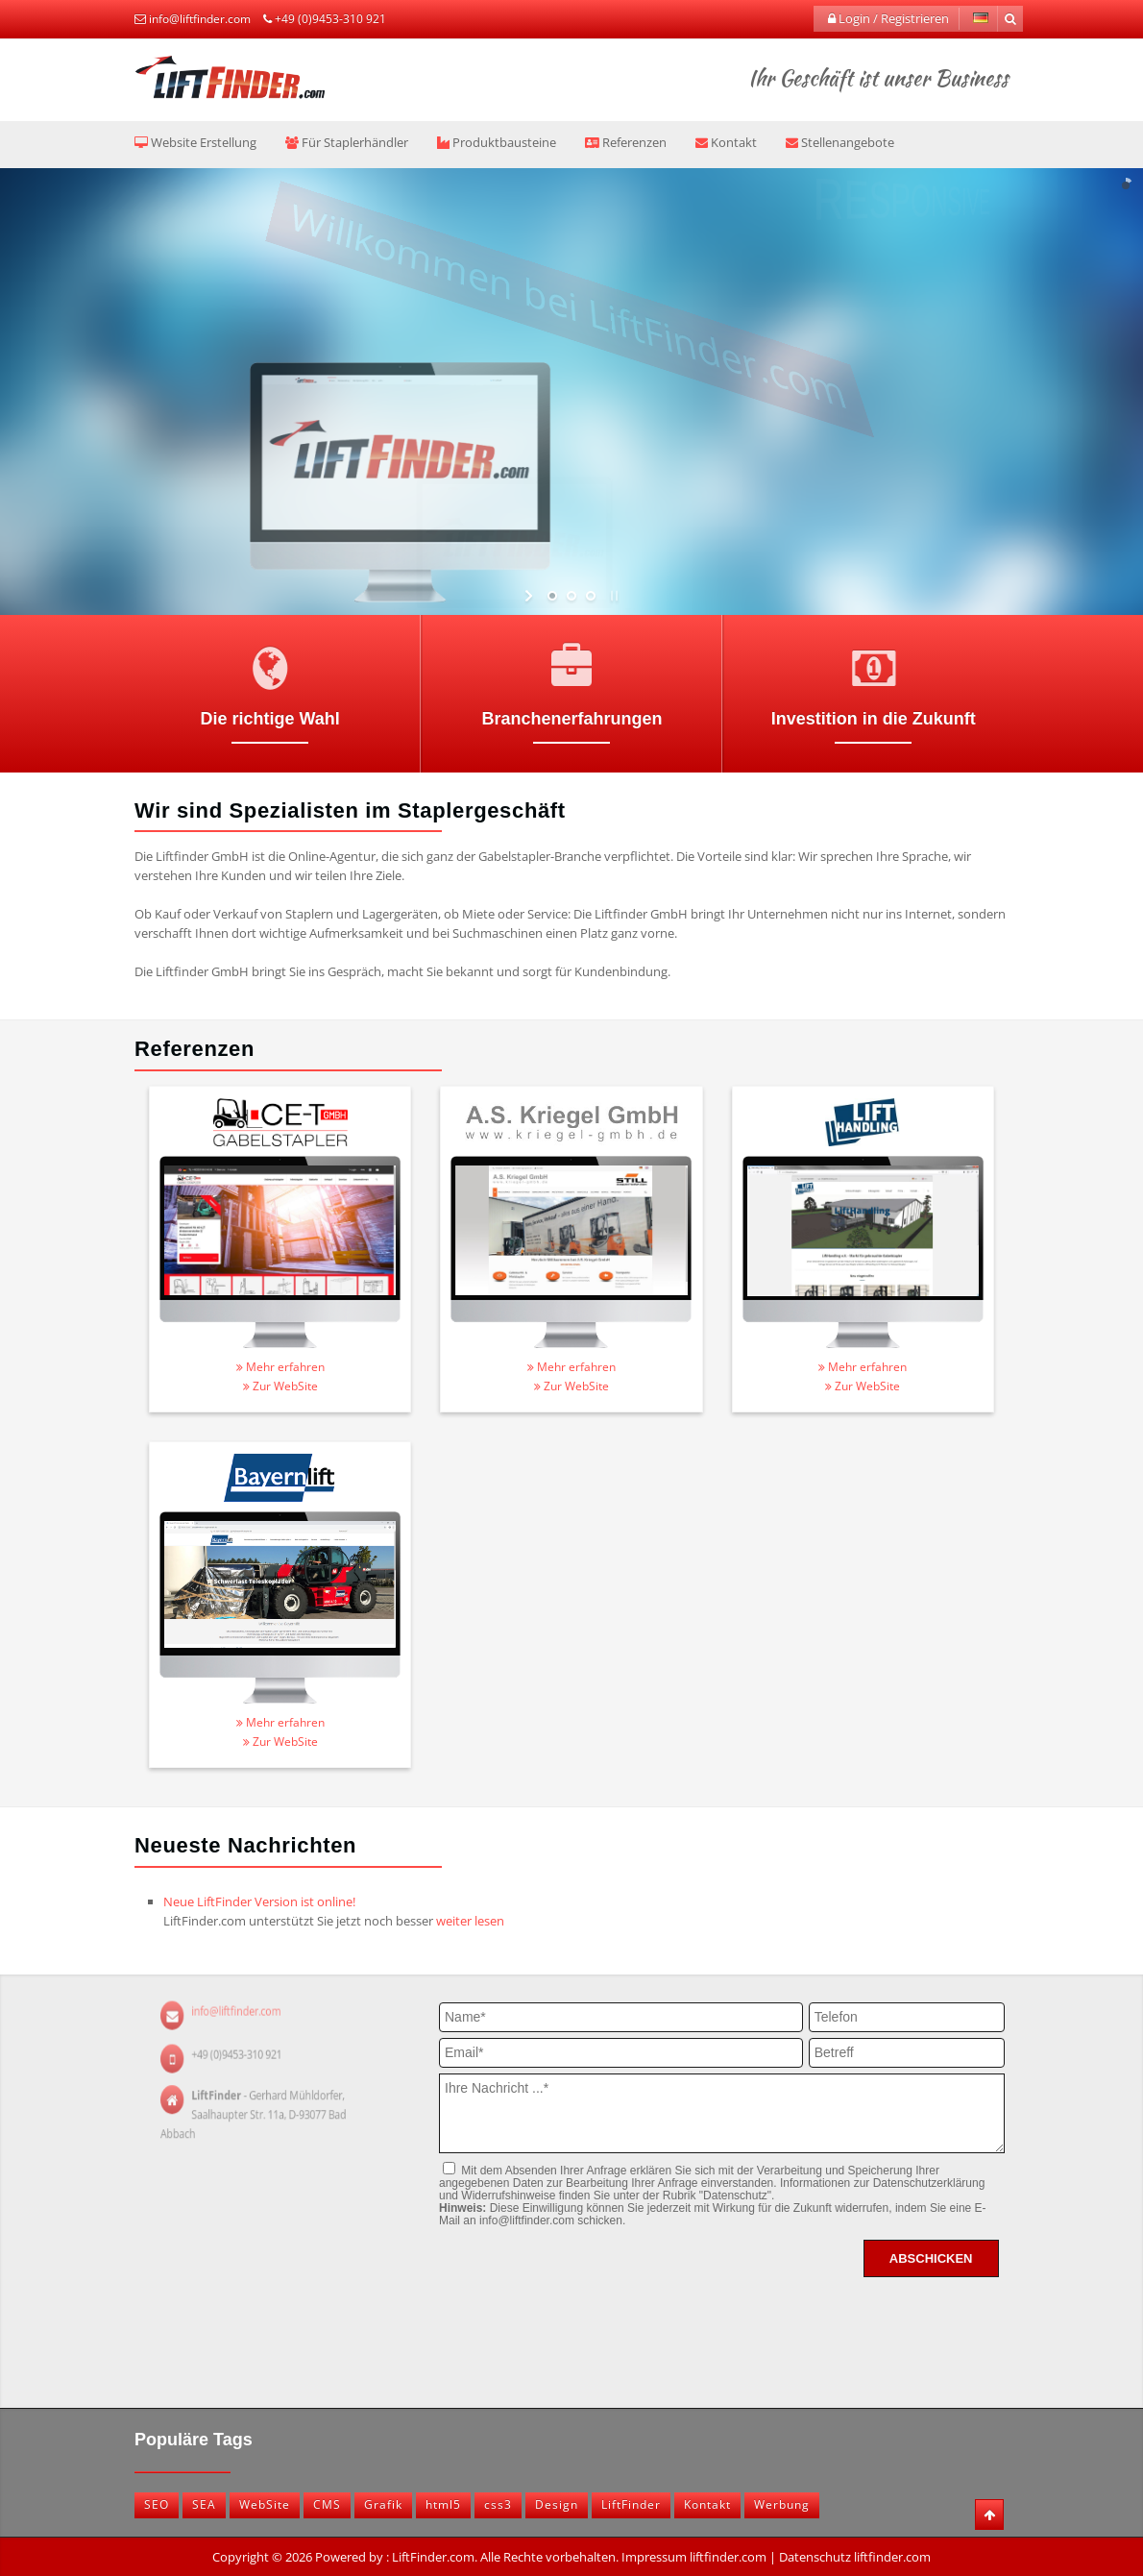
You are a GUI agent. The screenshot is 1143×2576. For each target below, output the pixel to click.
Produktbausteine (496, 142)
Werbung (782, 2504)
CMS (327, 2504)
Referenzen (626, 142)
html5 (443, 2504)
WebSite (264, 2504)
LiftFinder (631, 2504)
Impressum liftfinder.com (693, 2556)
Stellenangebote (840, 142)
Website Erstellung (195, 142)
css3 (498, 2504)
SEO (156, 2504)
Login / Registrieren (888, 18)
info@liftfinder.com (200, 19)
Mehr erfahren (280, 1367)
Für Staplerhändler (346, 142)
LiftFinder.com (433, 2556)
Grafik (383, 2504)
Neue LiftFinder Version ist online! (259, 1901)
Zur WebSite (280, 1386)
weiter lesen (470, 1920)
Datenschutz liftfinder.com (855, 2556)
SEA (204, 2504)
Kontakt (726, 142)
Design (556, 2504)
